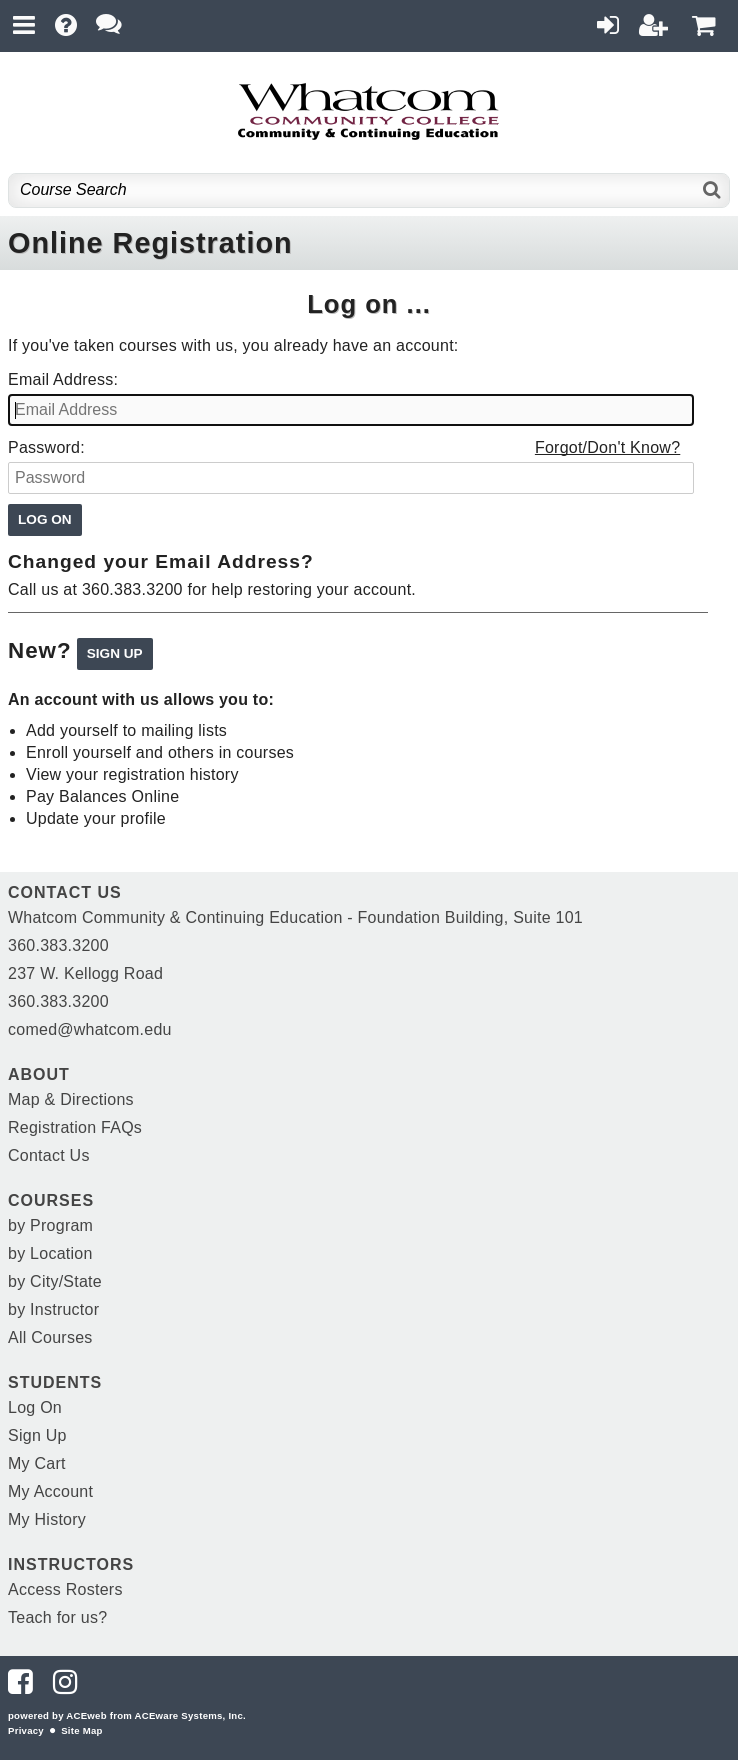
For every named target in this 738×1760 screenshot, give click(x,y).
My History (47, 1519)
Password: (46, 447)
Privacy (26, 1730)
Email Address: (63, 379)
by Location (50, 1253)
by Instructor (53, 1309)
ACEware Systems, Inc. (190, 1715)
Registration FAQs (75, 1127)
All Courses (50, 1337)
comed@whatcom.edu (90, 1029)
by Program (50, 1225)
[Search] (712, 190)
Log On (35, 1407)
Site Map (81, 1730)
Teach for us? (57, 1617)
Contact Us (49, 1155)
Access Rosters (65, 1589)
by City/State (55, 1281)
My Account (50, 1491)
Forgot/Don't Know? (607, 447)
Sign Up (37, 1435)
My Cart (37, 1463)
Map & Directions (71, 1099)
